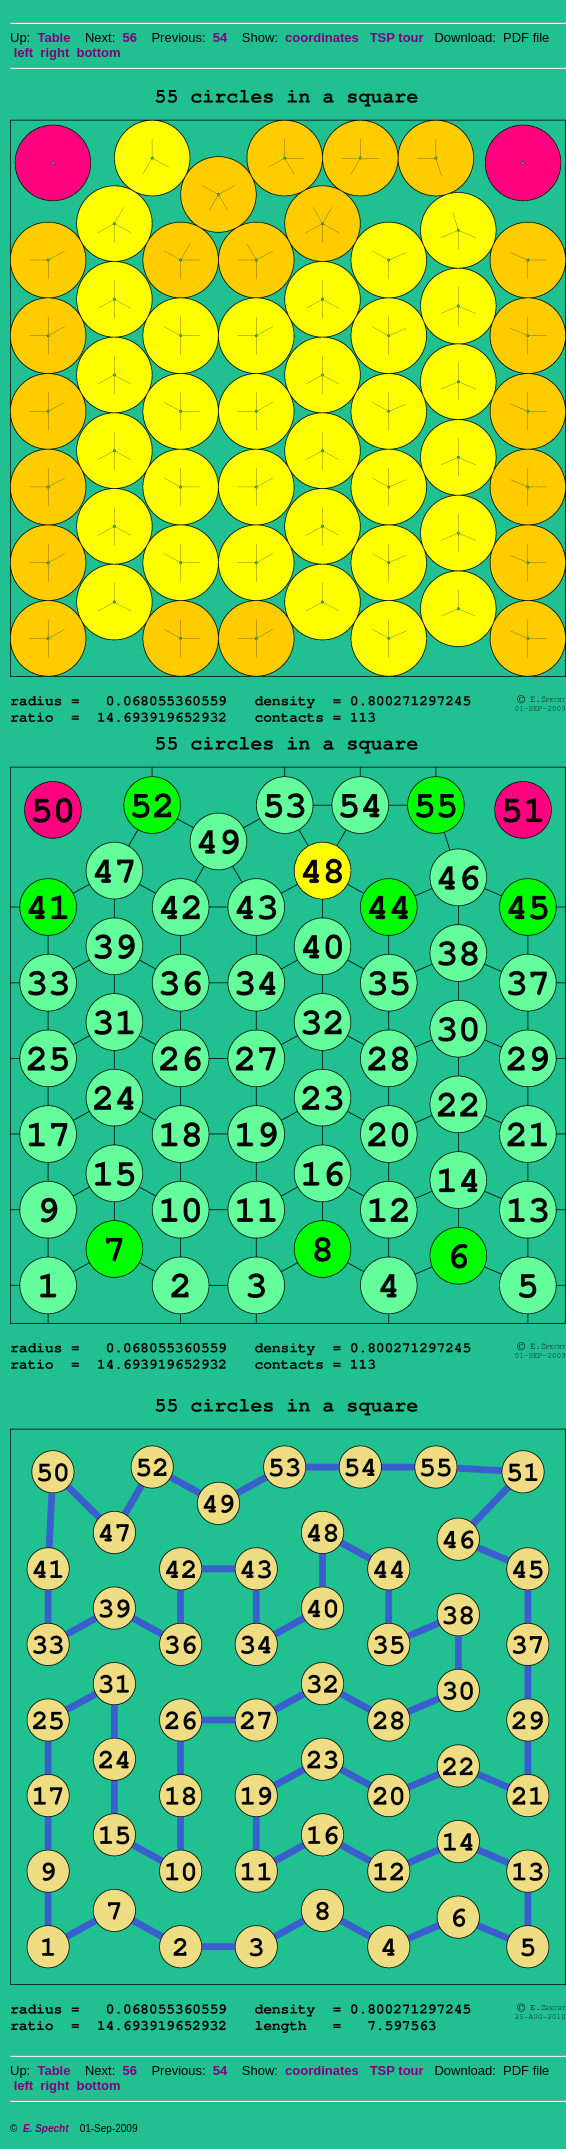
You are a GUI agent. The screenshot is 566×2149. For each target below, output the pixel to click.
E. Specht (46, 2128)
